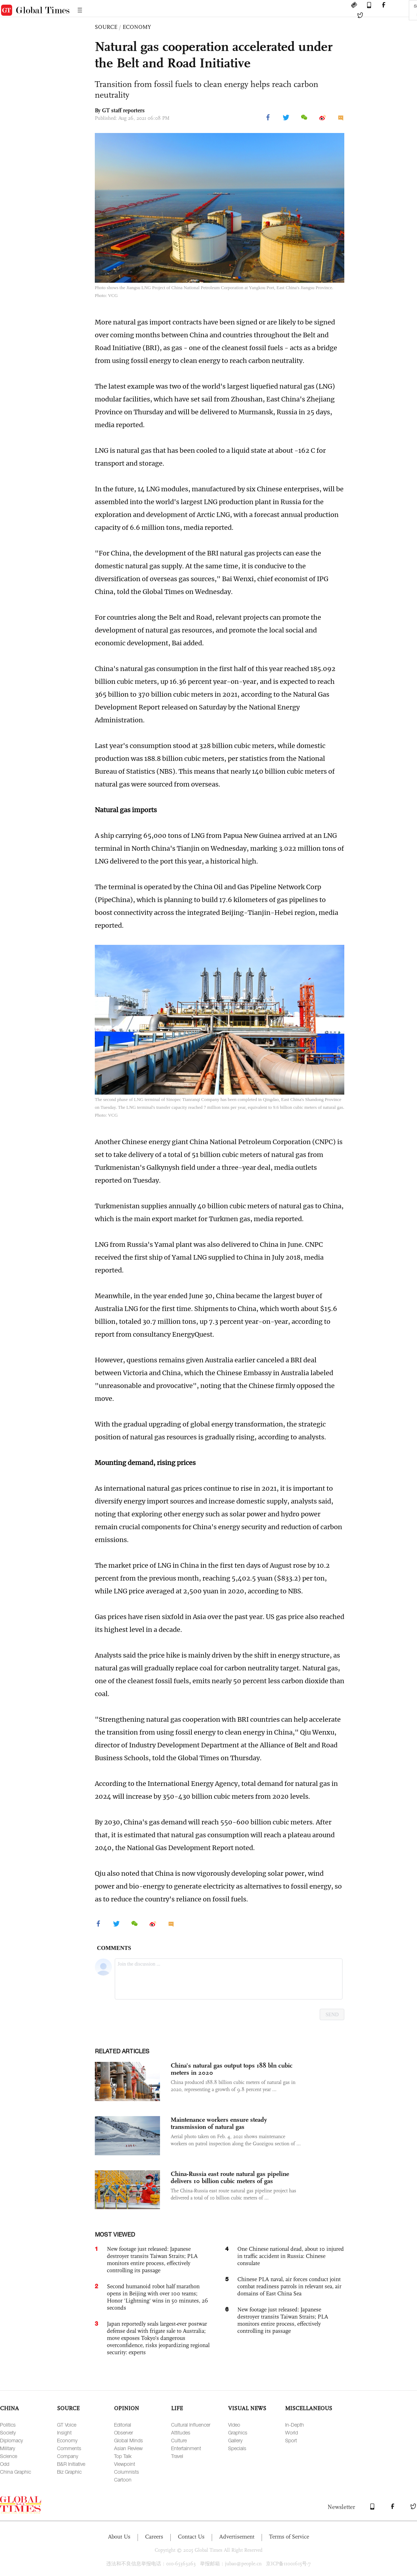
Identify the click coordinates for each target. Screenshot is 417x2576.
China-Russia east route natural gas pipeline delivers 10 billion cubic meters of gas (230, 2177)
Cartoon (123, 2480)
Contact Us (191, 2536)
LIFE (177, 2408)
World (291, 2432)
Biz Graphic (69, 2472)
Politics (8, 2425)
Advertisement (236, 2536)
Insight (64, 2432)
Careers (154, 2536)
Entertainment (186, 2448)
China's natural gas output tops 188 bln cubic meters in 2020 (232, 2069)
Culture (179, 2440)
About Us (119, 2536)
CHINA (9, 2408)
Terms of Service (289, 2536)
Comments (69, 2448)
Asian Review (128, 2448)
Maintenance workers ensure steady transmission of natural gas (219, 2123)
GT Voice (66, 2425)
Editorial (122, 2425)
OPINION (126, 2408)
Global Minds (128, 2440)
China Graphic (15, 2472)
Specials (237, 2448)
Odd (4, 2464)
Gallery (235, 2440)
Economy (67, 2440)
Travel (177, 2456)
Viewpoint (124, 2464)
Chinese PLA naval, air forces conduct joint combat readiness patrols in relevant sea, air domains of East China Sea (289, 2286)
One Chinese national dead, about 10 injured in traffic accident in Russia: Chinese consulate (290, 2256)
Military (7, 2448)
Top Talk (123, 2456)
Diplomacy (11, 2440)
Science (8, 2456)
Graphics (237, 2432)
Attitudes (180, 2432)
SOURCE (106, 27)
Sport (291, 2440)
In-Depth (294, 2425)
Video (234, 2425)
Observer (123, 2432)
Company (67, 2456)
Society (8, 2432)
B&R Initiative (71, 2464)
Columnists (126, 2472)
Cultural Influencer (190, 2425)
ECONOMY (137, 27)
